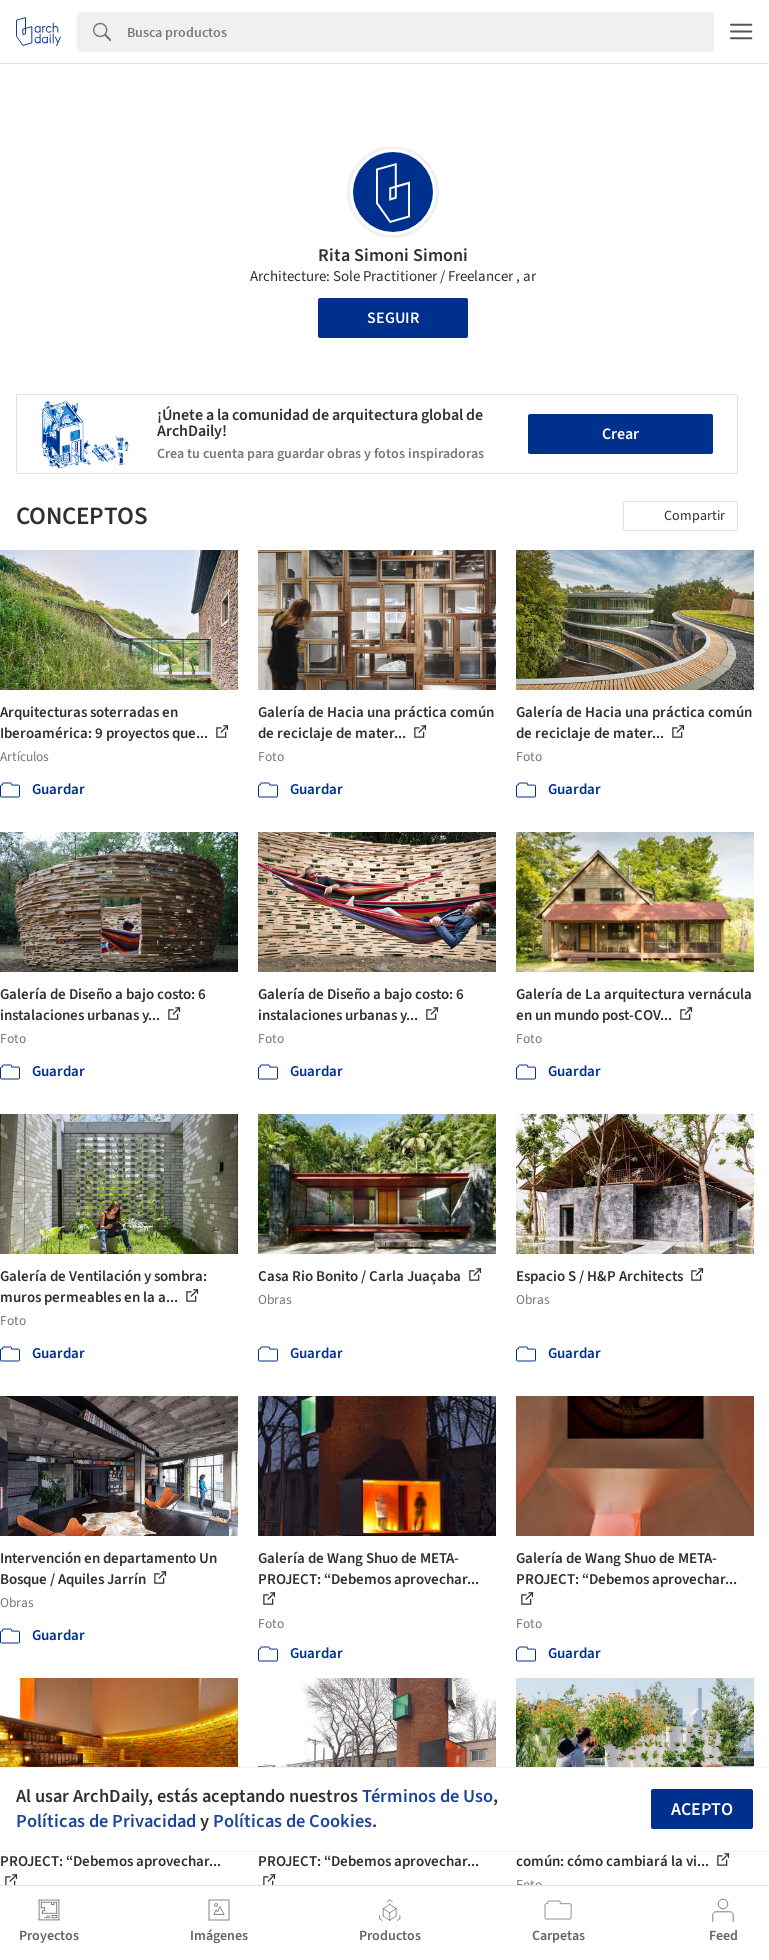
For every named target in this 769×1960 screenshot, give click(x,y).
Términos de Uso (427, 1796)
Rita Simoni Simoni (393, 255)
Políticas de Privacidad (106, 1821)
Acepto (702, 1809)
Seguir (393, 318)
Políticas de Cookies (292, 1821)
